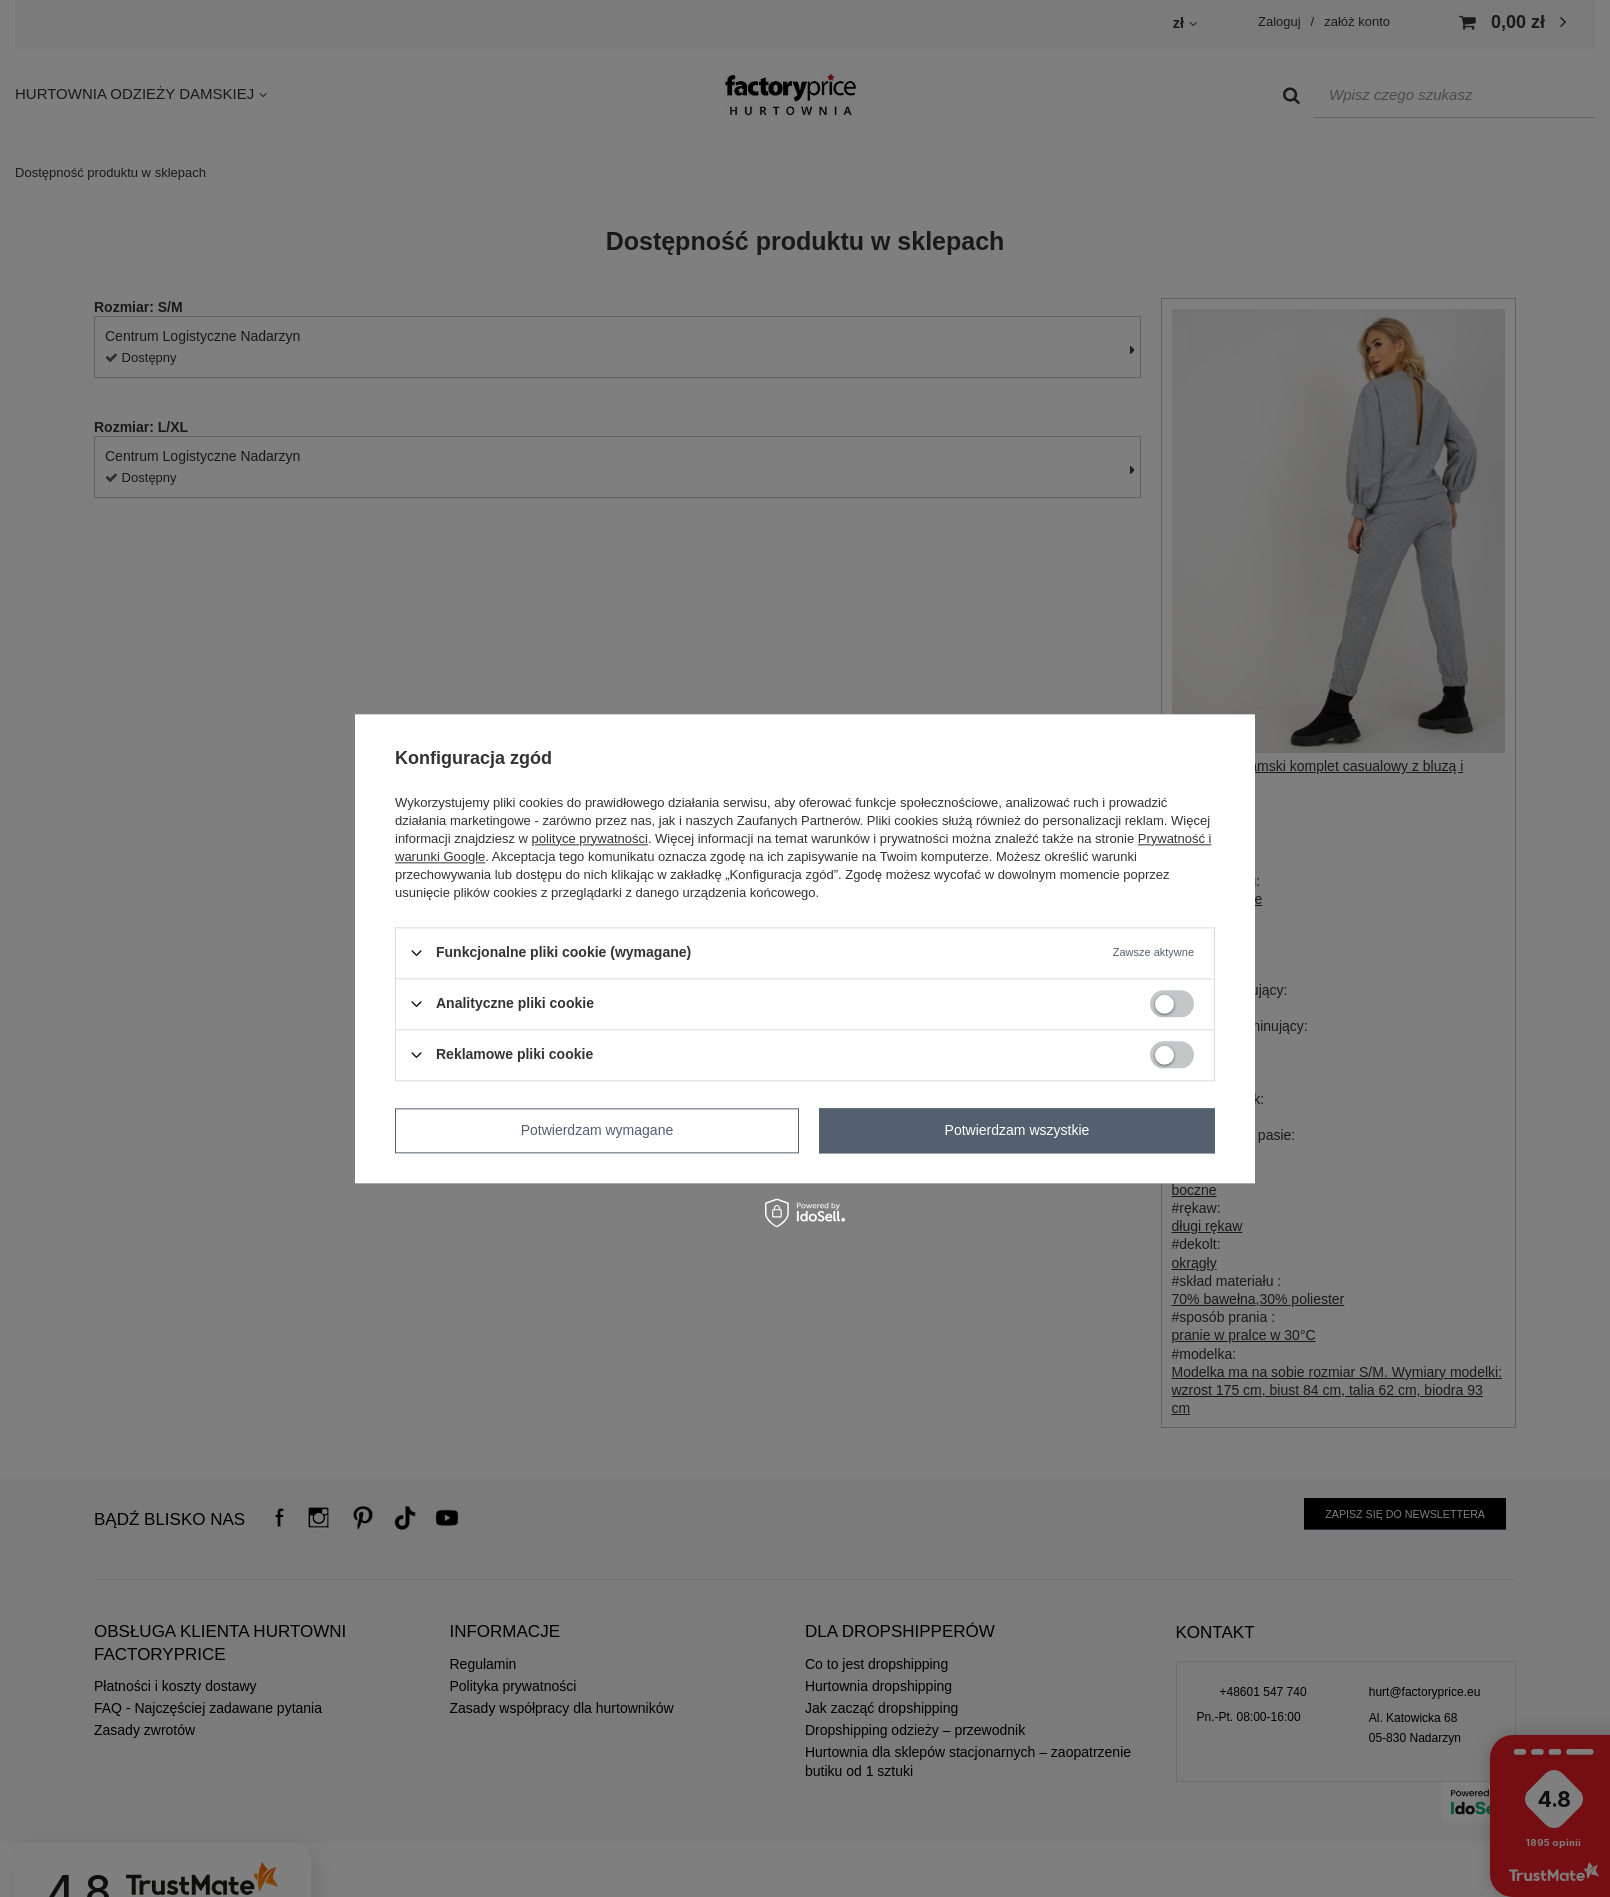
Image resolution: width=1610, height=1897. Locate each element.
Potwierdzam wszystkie (1017, 1130)
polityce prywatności (590, 838)
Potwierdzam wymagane (597, 1130)
